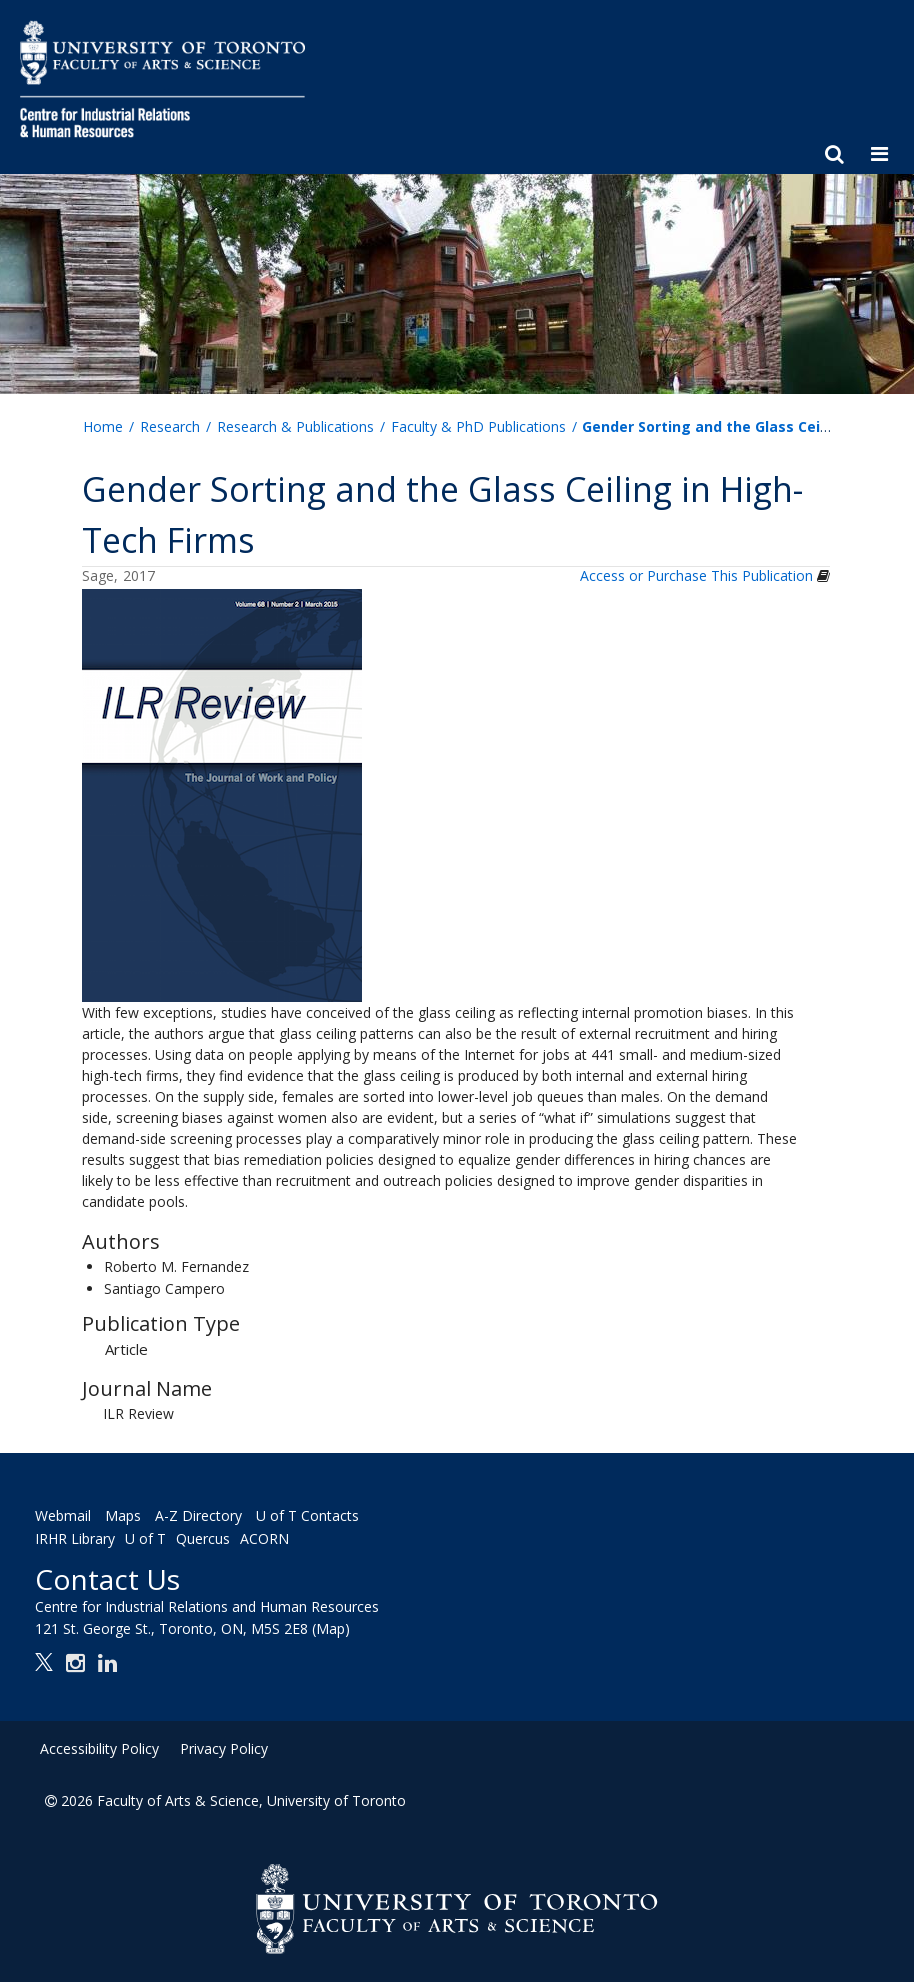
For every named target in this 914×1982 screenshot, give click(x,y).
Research (170, 426)
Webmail (63, 1515)
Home (103, 426)
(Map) (331, 1628)
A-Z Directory (198, 1515)
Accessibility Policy (99, 1748)
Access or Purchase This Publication (696, 575)
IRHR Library (75, 1538)
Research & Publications (295, 426)
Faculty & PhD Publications (478, 426)
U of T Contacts (307, 1515)
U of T (145, 1538)
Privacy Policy (224, 1748)
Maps (123, 1515)
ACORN (264, 1538)
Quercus (203, 1538)
